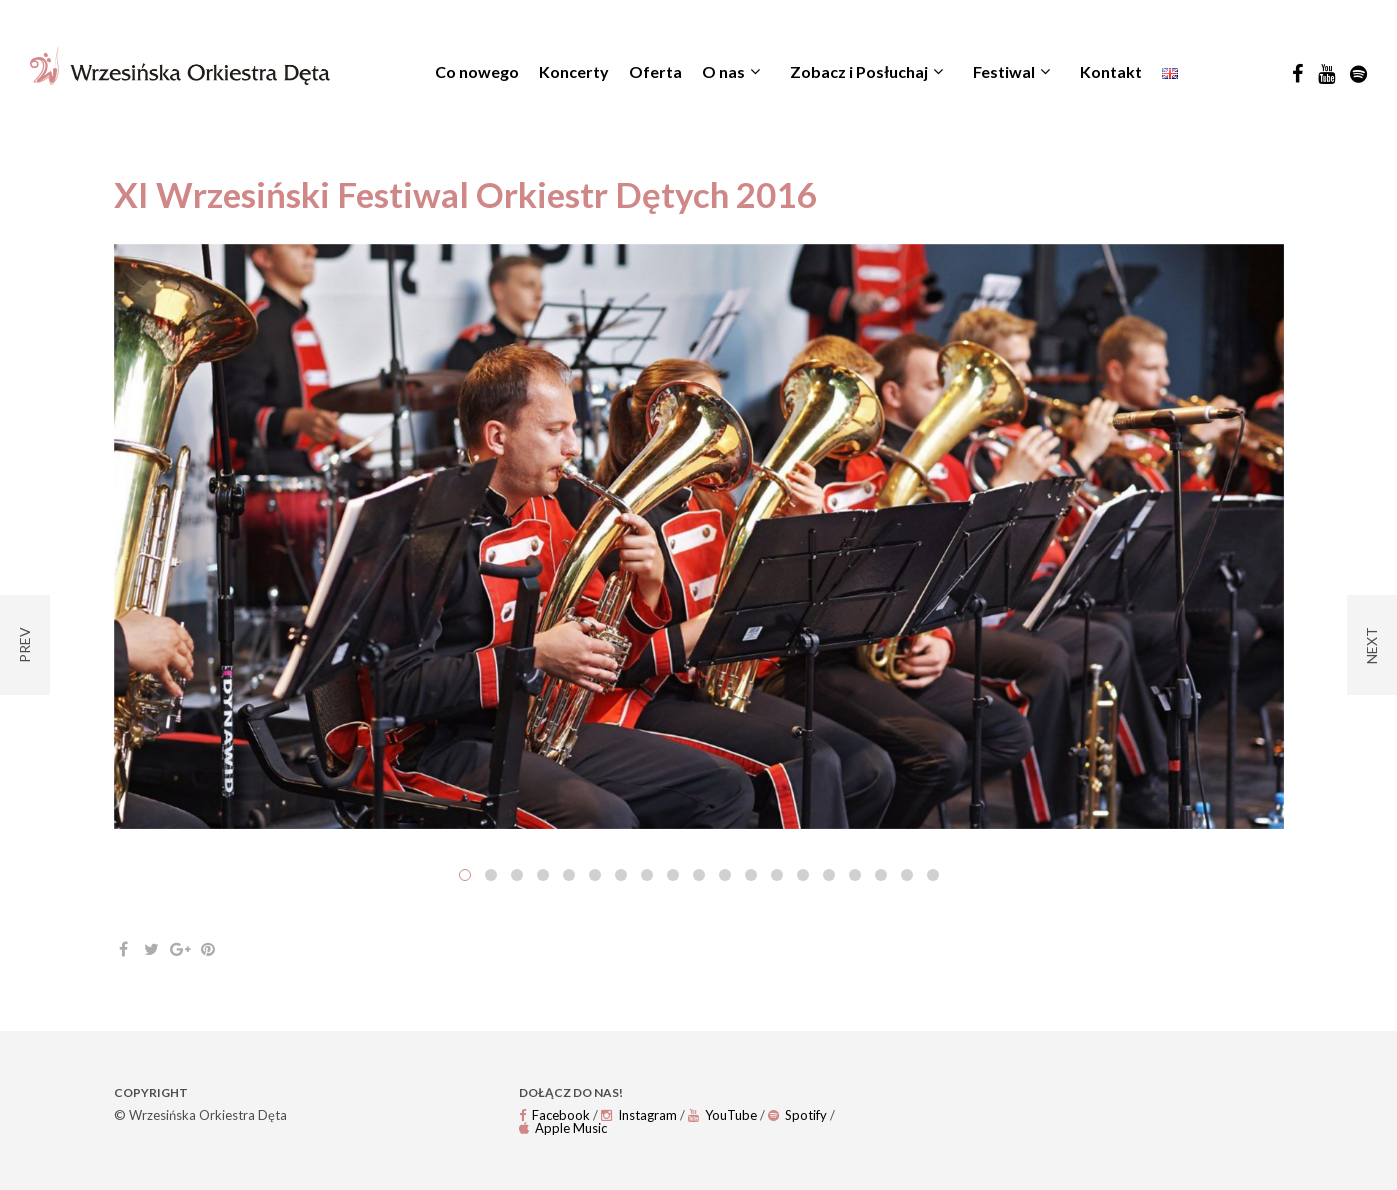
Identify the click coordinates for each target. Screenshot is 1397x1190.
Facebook (554, 1115)
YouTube (722, 1115)
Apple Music (563, 1128)
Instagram (639, 1115)
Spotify (797, 1115)
